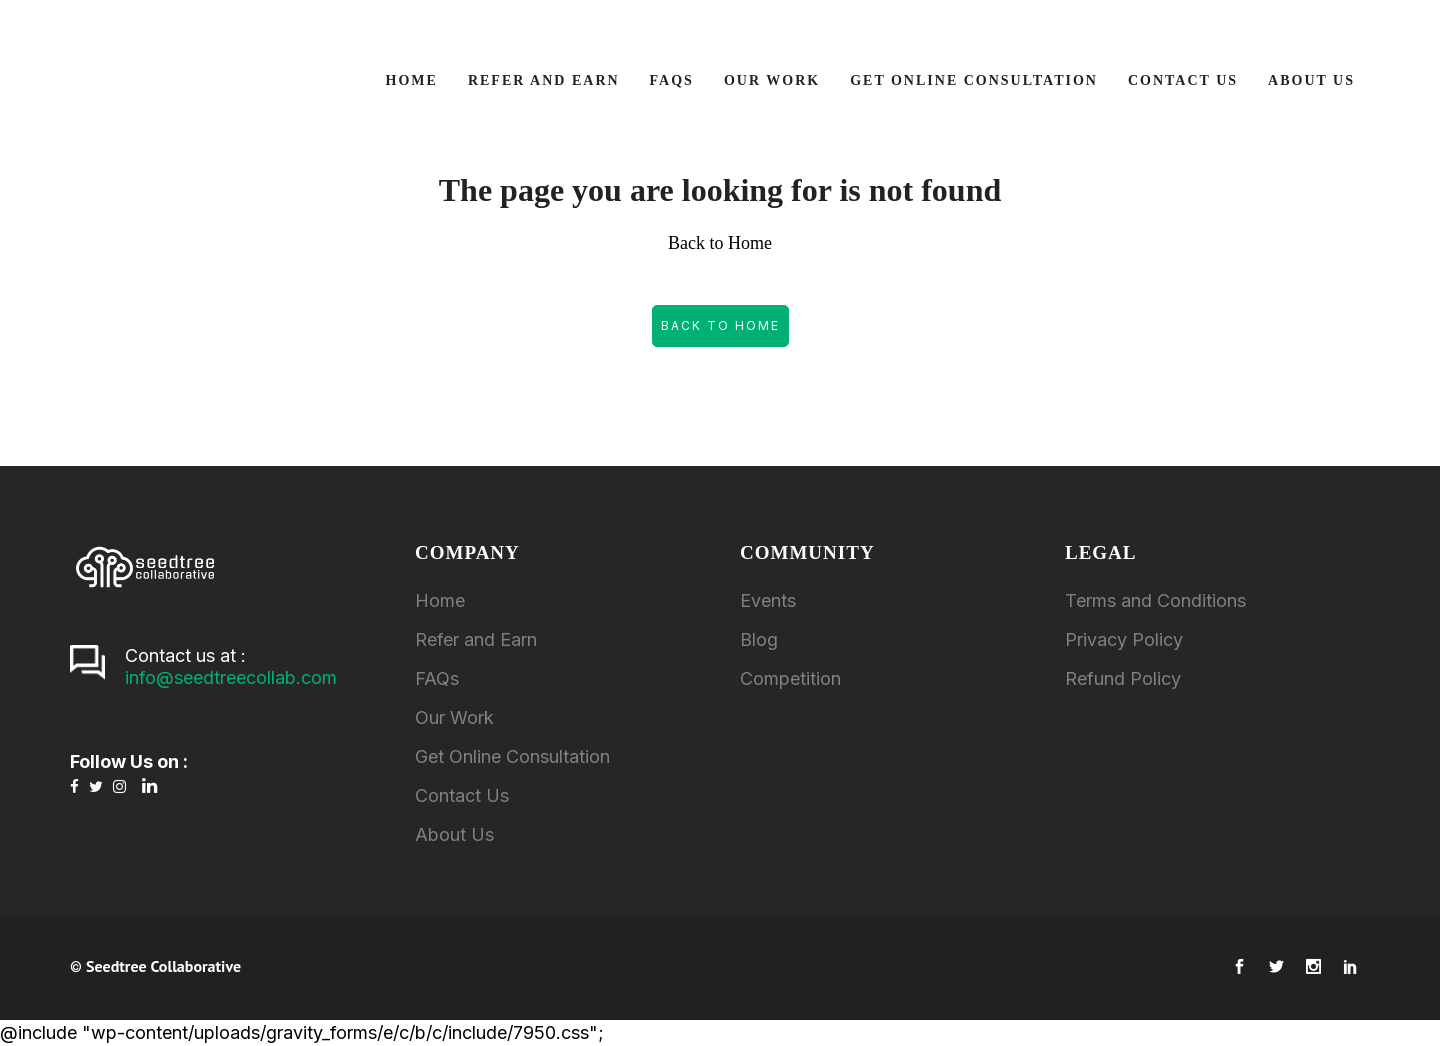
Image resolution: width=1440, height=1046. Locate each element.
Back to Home (720, 325)
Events (768, 600)
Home (440, 600)
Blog (759, 639)
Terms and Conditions (1155, 600)
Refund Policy (1123, 678)
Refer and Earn (476, 639)
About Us (454, 834)
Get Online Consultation (512, 756)
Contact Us (462, 795)
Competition (790, 678)
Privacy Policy (1124, 639)
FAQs (437, 678)
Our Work (454, 717)
